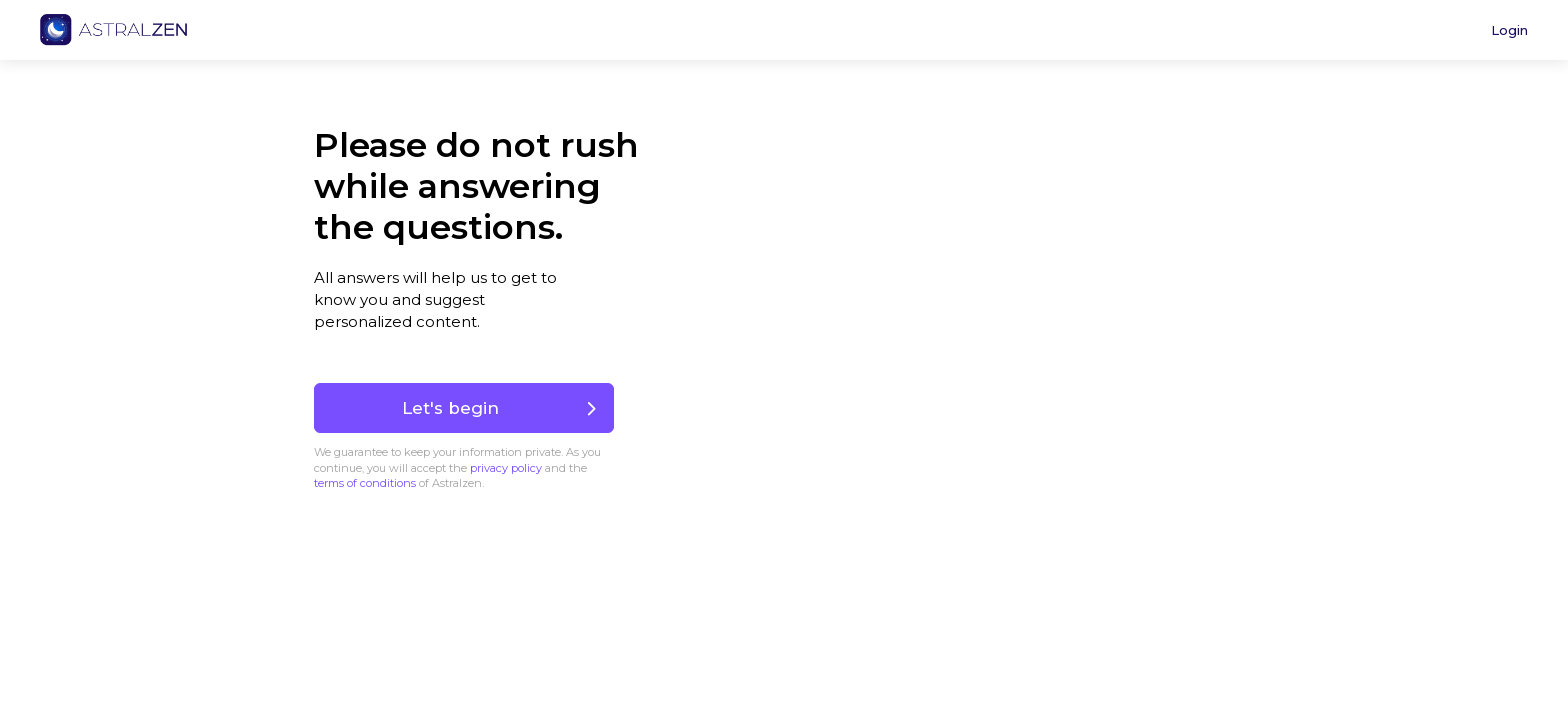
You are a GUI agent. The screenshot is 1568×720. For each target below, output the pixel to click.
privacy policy (506, 468)
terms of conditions (365, 483)
